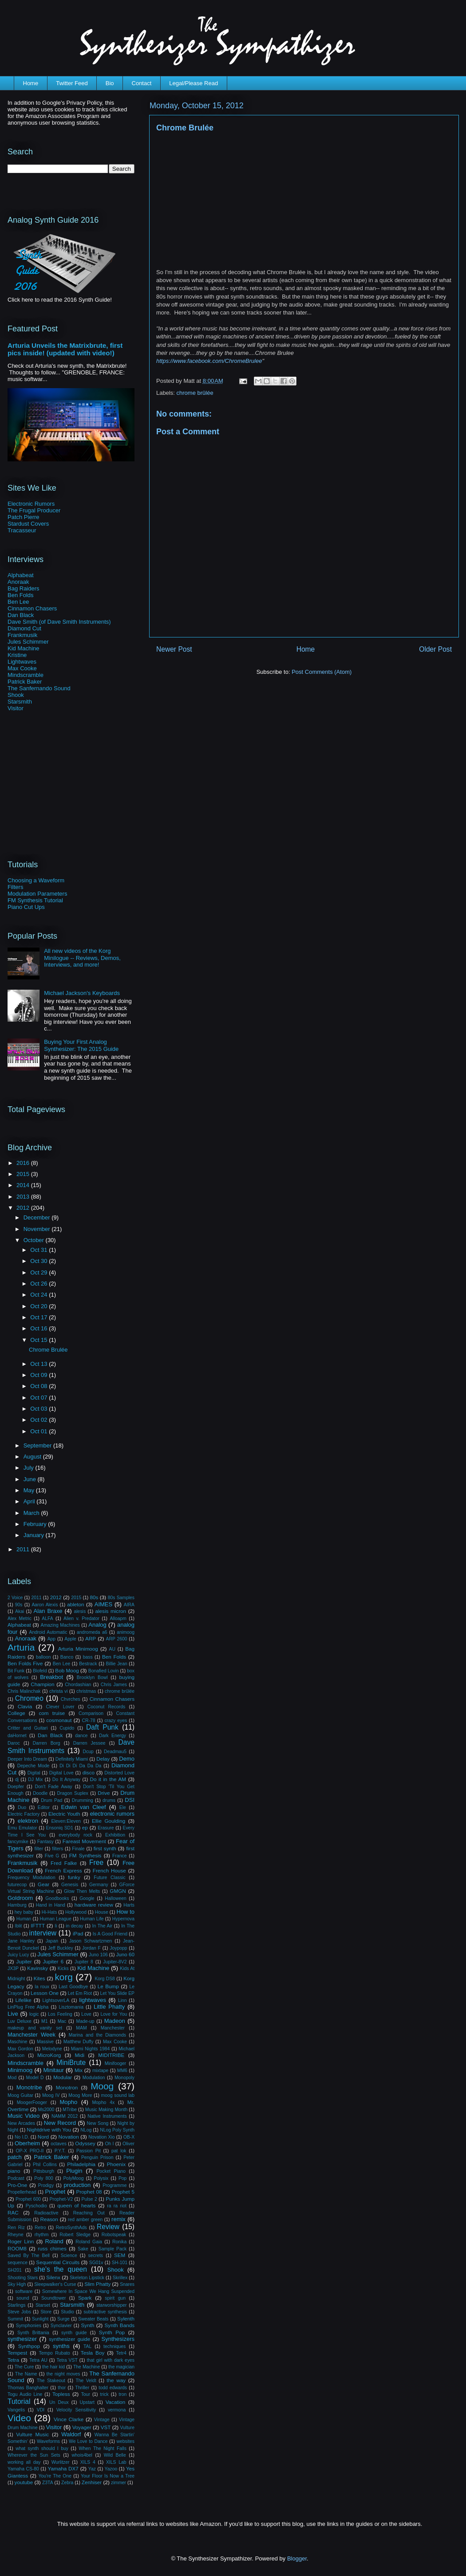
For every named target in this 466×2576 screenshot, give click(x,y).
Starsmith (20, 701)
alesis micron (110, 1611)
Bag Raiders (23, 588)
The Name (26, 2373)
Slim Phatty (97, 2284)
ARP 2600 (116, 1638)
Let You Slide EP (117, 1993)
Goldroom (20, 1898)
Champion (42, 1684)
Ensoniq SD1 (59, 1827)
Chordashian (78, 1684)
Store (45, 2311)
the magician (121, 2366)
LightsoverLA (55, 2000)
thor (62, 2387)
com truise (52, 1713)
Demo (126, 1758)
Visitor (16, 708)
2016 (23, 1163)
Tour (85, 2394)
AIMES (103, 1604)
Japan (52, 1941)
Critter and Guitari (27, 1728)
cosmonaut (58, 1720)
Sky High (17, 2284)
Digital (34, 1772)
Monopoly (124, 2077)
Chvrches (70, 1699)
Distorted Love (119, 1772)
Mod (12, 2077)
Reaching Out (89, 2212)
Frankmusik (22, 635)
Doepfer (16, 1786)
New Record (60, 2123)
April (30, 1501)
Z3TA (47, 2482)
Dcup (88, 1751)
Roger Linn (21, 2241)
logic (34, 2014)
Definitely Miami (71, 1759)
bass (88, 1657)
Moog (102, 2086)
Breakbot (51, 1677)
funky (74, 1877)
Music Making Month (106, 2109)
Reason (49, 2219)
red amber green (85, 2219)
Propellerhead (22, 2192)
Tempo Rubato (54, 2353)
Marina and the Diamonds (97, 2035)
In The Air (102, 1925)
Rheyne (16, 2234)
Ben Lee (18, 601)
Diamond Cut (24, 628)
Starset (43, 2305)
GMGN (118, 1891)
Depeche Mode (33, 1765)
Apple (70, 1638)
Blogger (297, 2558)
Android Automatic (48, 1632)
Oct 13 (39, 1364)
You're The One (55, 2476)
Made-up (85, 2021)
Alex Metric (20, 1618)
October (35, 1240)
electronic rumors (112, 1813)
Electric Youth (64, 1814)
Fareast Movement (84, 1841)
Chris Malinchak (24, 1691)
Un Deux (59, 2402)
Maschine (17, 2041)
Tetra (13, 2360)
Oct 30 (39, 1261)
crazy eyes (115, 1720)
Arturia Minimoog (78, 1649)
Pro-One (17, 2185)
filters (57, 1848)
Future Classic (109, 1877)
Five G (52, 1855)
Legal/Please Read (193, 83)
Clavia (25, 1706)
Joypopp (118, 1948)
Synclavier (61, 2325)
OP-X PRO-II (29, 2150)
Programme (114, 2185)
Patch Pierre (23, 517)
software (23, 2291)
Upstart (87, 2402)
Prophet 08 (89, 2192)
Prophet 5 (123, 2192)
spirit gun (115, 2298)
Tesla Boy (92, 2353)
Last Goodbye (73, 1986)
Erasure (106, 1827)
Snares (127, 2284)
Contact (142, 83)
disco (89, 1772)
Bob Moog (67, 1670)
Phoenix (116, 2164)
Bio (110, 83)
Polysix (101, 2178)
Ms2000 (46, 2109)
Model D (35, 2077)
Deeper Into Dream (27, 1759)
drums (109, 1800)
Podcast (16, 2178)
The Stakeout (51, 2380)
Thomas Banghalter (28, 2387)
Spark (85, 2298)
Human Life (91, 1918)
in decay (74, 1925)
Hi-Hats (49, 1912)
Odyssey (85, 2143)
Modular (62, 2077)
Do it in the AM (108, 1779)
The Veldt (85, 2380)
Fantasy (45, 1841)
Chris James (114, 1684)
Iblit (18, 1925)
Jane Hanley (21, 1941)
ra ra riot (116, 2205)
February (36, 1524)
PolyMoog (73, 2178)
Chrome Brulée (48, 1349)
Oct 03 (39, 1408)
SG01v (96, 2262)
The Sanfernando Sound (39, 688)
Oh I (109, 2143)
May (30, 1490)
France (119, 1855)
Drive (104, 1793)
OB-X (128, 2137)
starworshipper (111, 2305)
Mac (62, 2021)
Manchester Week (31, 2034)
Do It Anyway (66, 1779)
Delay (103, 1759)
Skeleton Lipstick (87, 2277)
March (32, 1513)
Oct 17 (39, 1317)
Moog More (80, 2095)
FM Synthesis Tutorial (35, 900)
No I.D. (22, 2137)
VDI (40, 2409)
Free (96, 1862)
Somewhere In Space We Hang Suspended (88, 2291)
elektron (28, 1820)
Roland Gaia (88, 2241)
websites (125, 2441)
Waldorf (71, 2434)
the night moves (63, 2373)
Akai (19, 1611)
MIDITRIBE (111, 2055)
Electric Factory (23, 1814)
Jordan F (91, 1948)
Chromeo (29, 1698)
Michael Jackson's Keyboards (82, 993)
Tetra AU (38, 2360)
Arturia (21, 1647)
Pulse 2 (89, 2199)
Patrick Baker (25, 681)
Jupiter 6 (53, 1961)
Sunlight (40, 2318)
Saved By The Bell (29, 2255)
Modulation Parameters (37, 893)
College (16, 1713)
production (77, 2185)
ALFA (47, 1618)
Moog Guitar (20, 2095)
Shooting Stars (23, 2277)
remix (118, 2219)
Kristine (17, 655)
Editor (44, 1807)
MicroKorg (49, 2055)
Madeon (114, 2021)
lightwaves (92, 2000)
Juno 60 (125, 1954)
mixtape (100, 2070)
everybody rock (75, 1835)
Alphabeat (21, 575)
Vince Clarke (68, 2419)
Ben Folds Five (25, 1663)
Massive (45, 2041)
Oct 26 (39, 1283)
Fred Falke (64, 1863)
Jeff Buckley (60, 1948)
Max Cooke (22, 668)
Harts (128, 1905)
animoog (125, 1632)
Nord (43, 2136)
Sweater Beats (93, 2318)
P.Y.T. (60, 2150)
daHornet (17, 1735)
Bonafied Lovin (103, 1670)
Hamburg (17, 1905)
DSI (129, 1800)
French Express (63, 1870)
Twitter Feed (72, 83)
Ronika (119, 2241)
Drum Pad (51, 1800)
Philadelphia (81, 2164)
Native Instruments (106, 2116)
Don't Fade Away (53, 1786)
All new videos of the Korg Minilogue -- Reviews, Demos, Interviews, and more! (82, 958)
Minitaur (53, 2070)
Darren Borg (46, 1743)
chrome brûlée (195, 392)
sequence (18, 2262)
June (31, 1479)
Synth (88, 2325)
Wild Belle (115, 2455)
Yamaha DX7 (63, 2468)
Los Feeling (60, 2014)
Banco (66, 1657)
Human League (55, 1918)
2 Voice (15, 1597)
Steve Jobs (19, 2311)
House (101, 1912)
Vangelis (16, 2409)
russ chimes (52, 2248)
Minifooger (115, 2063)
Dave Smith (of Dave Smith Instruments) (59, 621)
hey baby (24, 1912)
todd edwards (113, 2387)
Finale (78, 1848)
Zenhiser (92, 2482)
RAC (13, 2212)
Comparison (91, 1713)
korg (63, 1977)
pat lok (118, 2150)
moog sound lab (117, 2095)
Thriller (82, 2387)
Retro (40, 2227)
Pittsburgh (43, 2171)
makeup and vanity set (35, 2027)
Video (19, 2418)
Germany (98, 1884)
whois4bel (82, 2455)
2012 (23, 1207)
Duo (22, 1807)
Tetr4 (121, 2353)
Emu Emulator (22, 1827)
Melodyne (52, 2048)
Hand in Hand (50, 1905)
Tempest (17, 2353)
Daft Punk (102, 1727)
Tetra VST (67, 2360)
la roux (42, 1986)
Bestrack (88, 1663)
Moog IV (50, 2095)
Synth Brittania (33, 2332)
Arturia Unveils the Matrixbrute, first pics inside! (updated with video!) (65, 349)
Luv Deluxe (20, 2021)
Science (69, 2255)
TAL (87, 2346)
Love (86, 2014)
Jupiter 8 (84, 1961)
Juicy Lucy (18, 1954)
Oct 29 (39, 1272)
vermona (117, 2409)
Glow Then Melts (82, 1891)
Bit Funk (16, 1670)
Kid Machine (23, 648)
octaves (59, 2143)
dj (17, 1779)
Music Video (23, 2115)
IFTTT (38, 1925)
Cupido (66, 1728)
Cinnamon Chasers (32, 608)
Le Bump (108, 1986)
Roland (54, 2241)
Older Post (435, 649)
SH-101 (119, 2262)
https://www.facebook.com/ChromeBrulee (209, 361)
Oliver (128, 2143)
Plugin (74, 2170)
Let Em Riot (80, 1993)
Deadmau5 (115, 1751)
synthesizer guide (69, 2339)
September (38, 1445)
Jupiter (24, 1961)
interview (43, 1933)
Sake (83, 2248)
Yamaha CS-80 (23, 2468)
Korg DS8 (105, 1978)
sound (22, 2298)
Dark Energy (112, 1735)
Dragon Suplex (72, 1793)
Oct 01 (39, 1431)
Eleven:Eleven (66, 1821)
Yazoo (111, 2468)
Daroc (14, 1743)
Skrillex (120, 2277)
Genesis (69, 1884)
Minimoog (20, 2070)
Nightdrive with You (49, 2129)
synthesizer (22, 2339)
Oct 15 (39, 1340)
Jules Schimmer (28, 641)
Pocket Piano (111, 2171)
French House (109, 1870)
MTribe (70, 2109)
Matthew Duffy (78, 2041)
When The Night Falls (102, 2448)
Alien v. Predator (81, 1618)
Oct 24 (39, 1294)
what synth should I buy (42, 2448)
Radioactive (46, 2212)
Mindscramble (25, 675)
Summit (15, 2318)
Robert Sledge (75, 2234)
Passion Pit (88, 2150)
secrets (95, 2255)
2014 (23, 1185)
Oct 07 (39, 1397)
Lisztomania (71, 2007)
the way (116, 2380)
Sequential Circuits (57, 2262)
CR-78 (88, 1720)
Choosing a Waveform (36, 880)
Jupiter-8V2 (114, 1961)
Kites (39, 1978)
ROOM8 (17, 2248)
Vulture (127, 2427)
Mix (79, 2070)
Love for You (113, 2014)
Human (24, 1918)
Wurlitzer (60, 2462)
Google (87, 1898)
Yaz (92, 2468)
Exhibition (115, 1835)
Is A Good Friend (110, 1933)
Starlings (16, 2305)
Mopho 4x (103, 2102)
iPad (78, 1933)
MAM (81, 2027)
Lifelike (23, 2000)
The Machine (86, 2366)
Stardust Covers (28, 523)
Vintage (102, 2419)
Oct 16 (39, 1328)
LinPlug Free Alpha (28, 2007)
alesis (80, 1611)
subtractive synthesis (105, 2311)
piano (14, 2171)
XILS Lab (116, 2462)
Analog (97, 1624)
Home (31, 83)
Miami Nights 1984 (90, 2048)
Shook (16, 695)
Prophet (55, 2191)
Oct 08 (39, 1386)
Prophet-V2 (61, 2199)
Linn (122, 2000)
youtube (24, 2482)
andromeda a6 (92, 1632)
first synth (105, 1848)
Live (13, 2013)
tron (122, 2394)
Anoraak (18, 581)
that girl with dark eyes (110, 2360)
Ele (122, 1807)
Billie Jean (116, 1663)
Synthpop (29, 2346)
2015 (23, 1174)
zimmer (118, 2482)
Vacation (116, 2402)
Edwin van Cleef (83, 1807)
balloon (43, 1657)
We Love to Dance (88, 2441)
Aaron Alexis (45, 1604)
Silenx (53, 2277)
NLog (85, 2130)
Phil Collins (45, 2164)
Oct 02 (39, 1419)
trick (104, 2394)
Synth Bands (119, 2325)
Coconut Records (106, 1706)
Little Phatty (109, 2006)
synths (61, 2346)
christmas (86, 1691)
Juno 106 (98, 1954)
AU (112, 1649)
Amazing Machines (59, 1625)
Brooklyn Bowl (92, 1677)
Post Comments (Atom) (321, 672)
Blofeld (40, 1670)
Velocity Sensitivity (76, 2409)
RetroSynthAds (71, 2227)
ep (85, 1827)
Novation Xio (101, 2137)
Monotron (67, 2087)
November (38, 1229)
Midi (79, 2055)
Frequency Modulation (31, 1877)
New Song (98, 2123)
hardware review (94, 1904)
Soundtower (53, 2298)
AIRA (129, 1604)
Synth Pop (112, 2332)
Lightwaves (22, 661)
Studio (67, 2311)
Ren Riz (16, 2227)
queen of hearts (76, 2205)
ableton (75, 1604)
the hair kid (53, 2366)
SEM (119, 2255)
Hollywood (76, 1912)
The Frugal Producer (34, 510)
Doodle (40, 1793)
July (30, 1467)
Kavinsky (37, 1968)
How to (125, 1911)
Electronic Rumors (31, 503)
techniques (114, 2346)
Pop (122, 2178)
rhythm (42, 2234)
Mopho (68, 2102)
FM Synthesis (85, 1855)
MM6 (122, 2070)
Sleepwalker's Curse (55, 2284)
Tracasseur (22, 530)
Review (108, 2226)
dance (81, 1735)
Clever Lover (60, 1706)
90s (19, 1604)
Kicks (63, 1968)
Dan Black (21, 615)
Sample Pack (112, 2248)
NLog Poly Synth (117, 2130)
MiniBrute (71, 2062)
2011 (23, 1549)
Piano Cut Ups (26, 907)
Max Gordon (20, 2048)
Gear (43, 1884)
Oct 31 (39, 1250)
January (35, 1535)
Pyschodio (36, 2205)
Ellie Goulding (108, 1821)
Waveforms (48, 2441)
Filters (15, 887)
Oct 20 (39, 1306)
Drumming (82, 1800)
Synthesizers (118, 2339)
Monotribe (29, 2087)
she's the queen (60, 2269)
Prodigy (46, 2185)
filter (38, 1848)
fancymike (18, 1841)
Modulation (94, 2077)
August (33, 1456)
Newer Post (174, 649)
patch (15, 2157)
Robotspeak (114, 2234)
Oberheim (27, 2143)
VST (106, 2427)
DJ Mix (35, 1779)
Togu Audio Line (25, 2394)
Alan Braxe (48, 1611)
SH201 (15, 2270)
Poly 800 (43, 2178)
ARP (90, 1638)
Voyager (81, 2427)
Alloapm (118, 1618)
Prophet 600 (28, 2199)
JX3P (13, 1968)
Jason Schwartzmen (90, 1941)
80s (94, 1597)
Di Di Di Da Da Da (80, 1765)
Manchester (113, 2027)
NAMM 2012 (64, 2116)
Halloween (115, 1898)
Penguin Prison (97, 2157)
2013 (23, 1196)
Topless (61, 2394)
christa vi (58, 1691)
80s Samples (121, 1597)
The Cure (24, 2366)
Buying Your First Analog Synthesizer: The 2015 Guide (81, 1045)
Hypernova (123, 1918)
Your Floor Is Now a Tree (107, 2476)
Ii (56, 1925)
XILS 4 (87, 2462)
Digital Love (61, 1772)
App (51, 1638)
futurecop (17, 1884)
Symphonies (28, 2325)
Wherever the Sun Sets (34, 2455)
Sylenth (125, 2318)
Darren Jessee (89, 1743)
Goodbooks (57, 1898)
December (38, 1217)
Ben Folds (21, 595)
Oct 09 (39, 1375)
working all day (24, 2462)
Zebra (67, 2482)
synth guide (74, 2332)
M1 (44, 2021)
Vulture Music (32, 2434)
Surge (63, 2318)
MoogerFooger (32, 2102)
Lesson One (45, 1993)
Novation (69, 2136)
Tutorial (19, 2401)
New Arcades (21, 2123)
